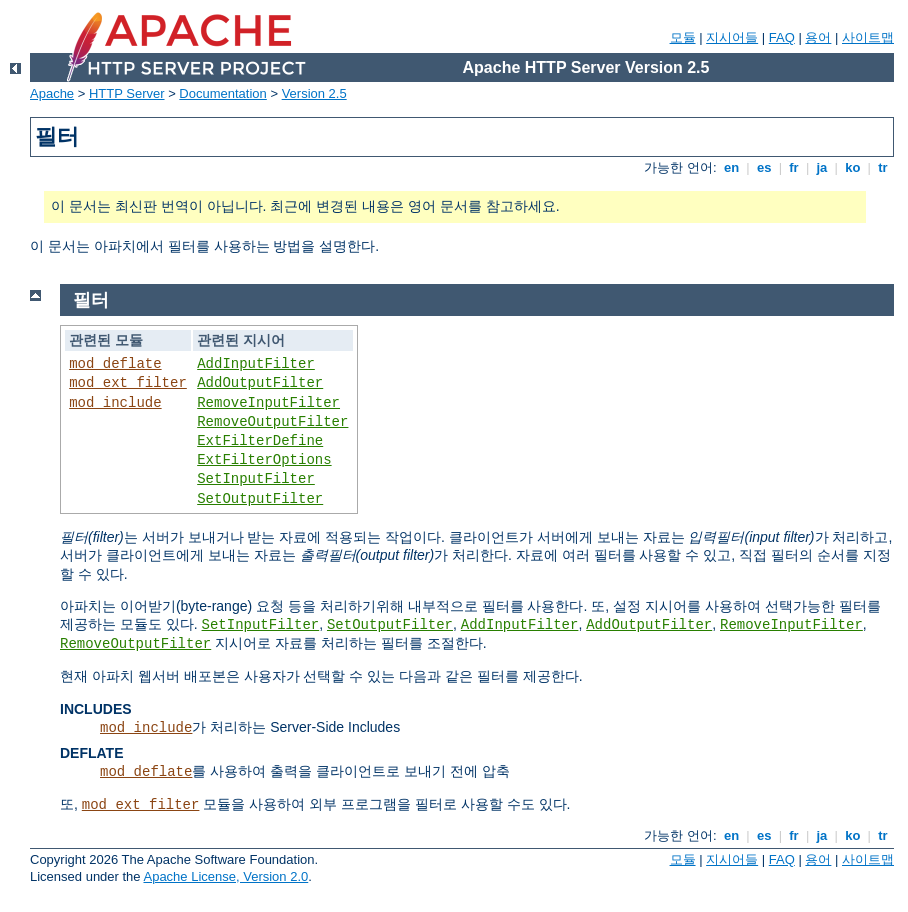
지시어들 (732, 37)
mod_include (115, 403)
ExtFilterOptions (264, 460)
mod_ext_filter (128, 383)
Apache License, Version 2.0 (225, 876)
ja (822, 167)
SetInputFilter (256, 479)
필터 (91, 300)
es (764, 167)
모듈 (683, 37)
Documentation (222, 93)
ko (853, 167)
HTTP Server (127, 93)
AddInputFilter (256, 364)
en (731, 167)
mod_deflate (115, 364)
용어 (818, 37)
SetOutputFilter (260, 499)
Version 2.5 (314, 93)
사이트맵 (868, 37)
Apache (52, 93)
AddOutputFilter (260, 383)
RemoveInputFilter (268, 403)
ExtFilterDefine (260, 441)
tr (883, 167)
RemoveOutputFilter (272, 422)
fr (794, 167)
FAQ (782, 37)
